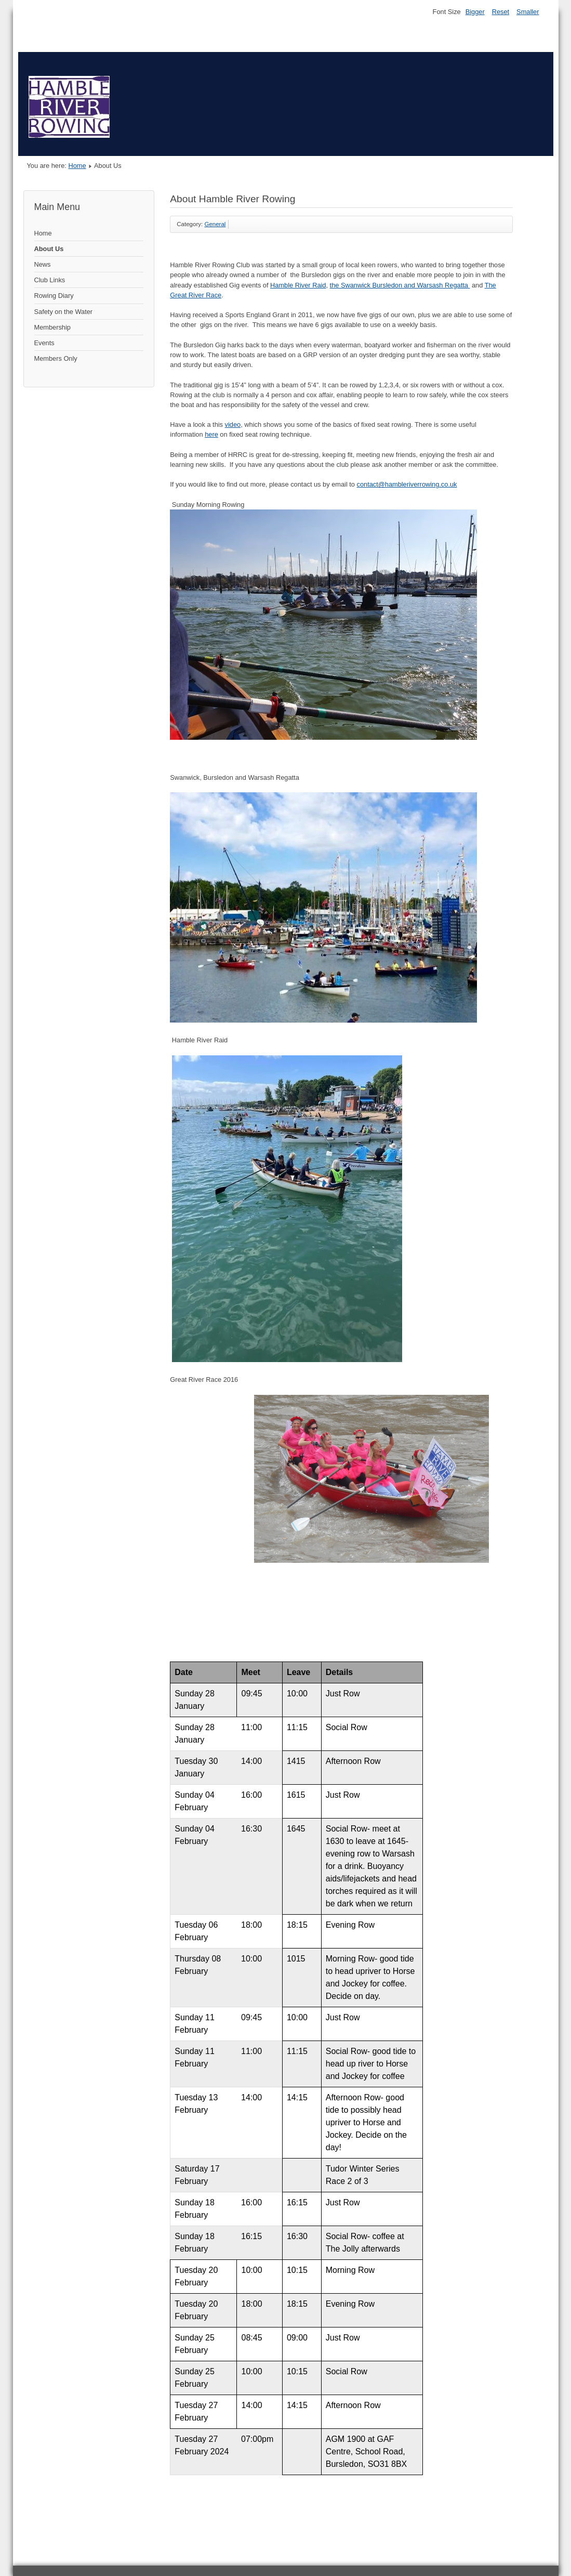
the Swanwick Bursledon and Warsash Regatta (399, 285)
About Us (49, 249)
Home (77, 165)
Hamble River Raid (298, 285)
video (233, 424)
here (211, 434)
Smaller (527, 12)
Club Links (49, 280)
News (42, 264)
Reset (500, 12)
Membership (52, 327)
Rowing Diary (54, 295)
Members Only (55, 358)
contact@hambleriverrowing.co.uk (407, 484)
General (214, 224)
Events (44, 343)
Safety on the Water (63, 312)
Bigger (475, 12)
